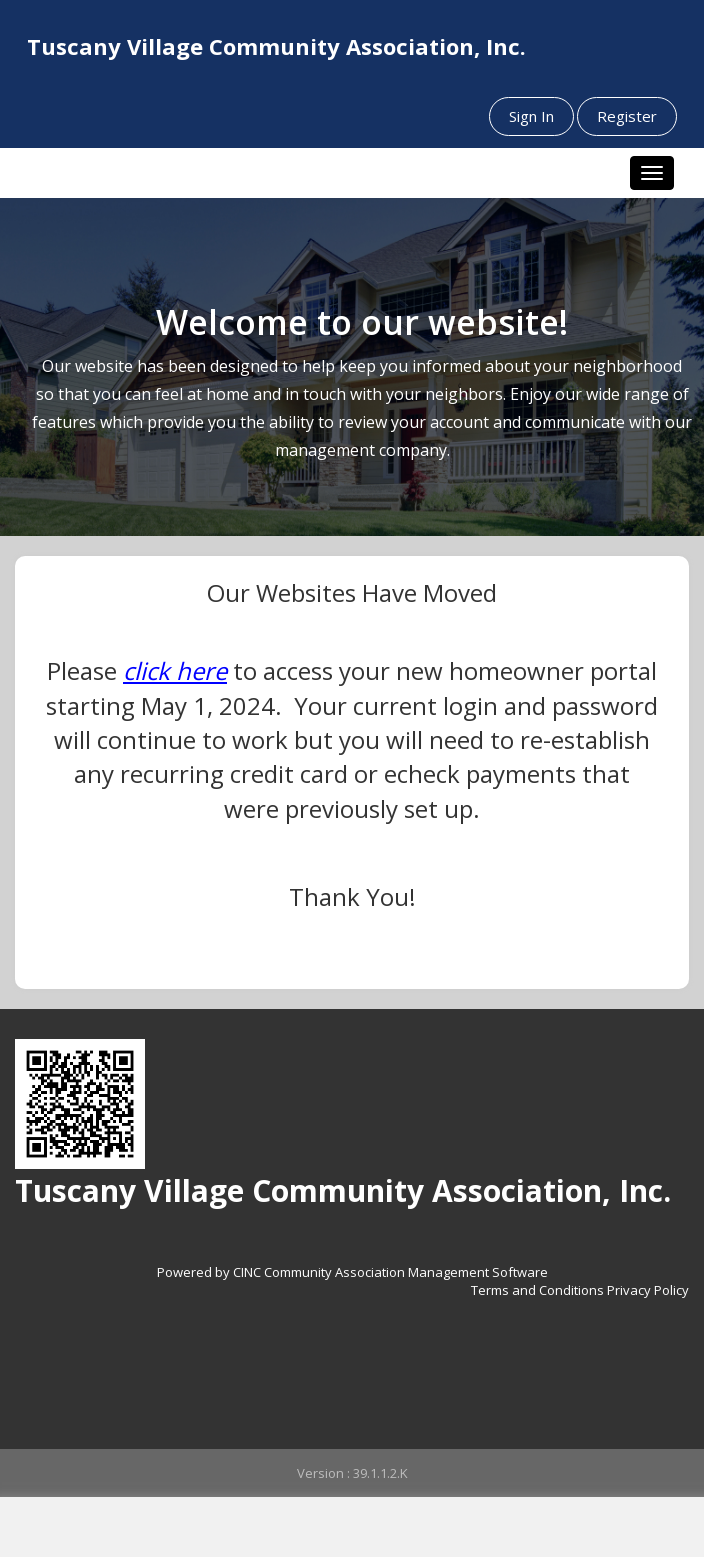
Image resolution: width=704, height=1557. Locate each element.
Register (627, 116)
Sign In (531, 116)
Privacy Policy (648, 1290)
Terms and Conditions (537, 1290)
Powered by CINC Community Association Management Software (352, 1272)
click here (175, 670)
